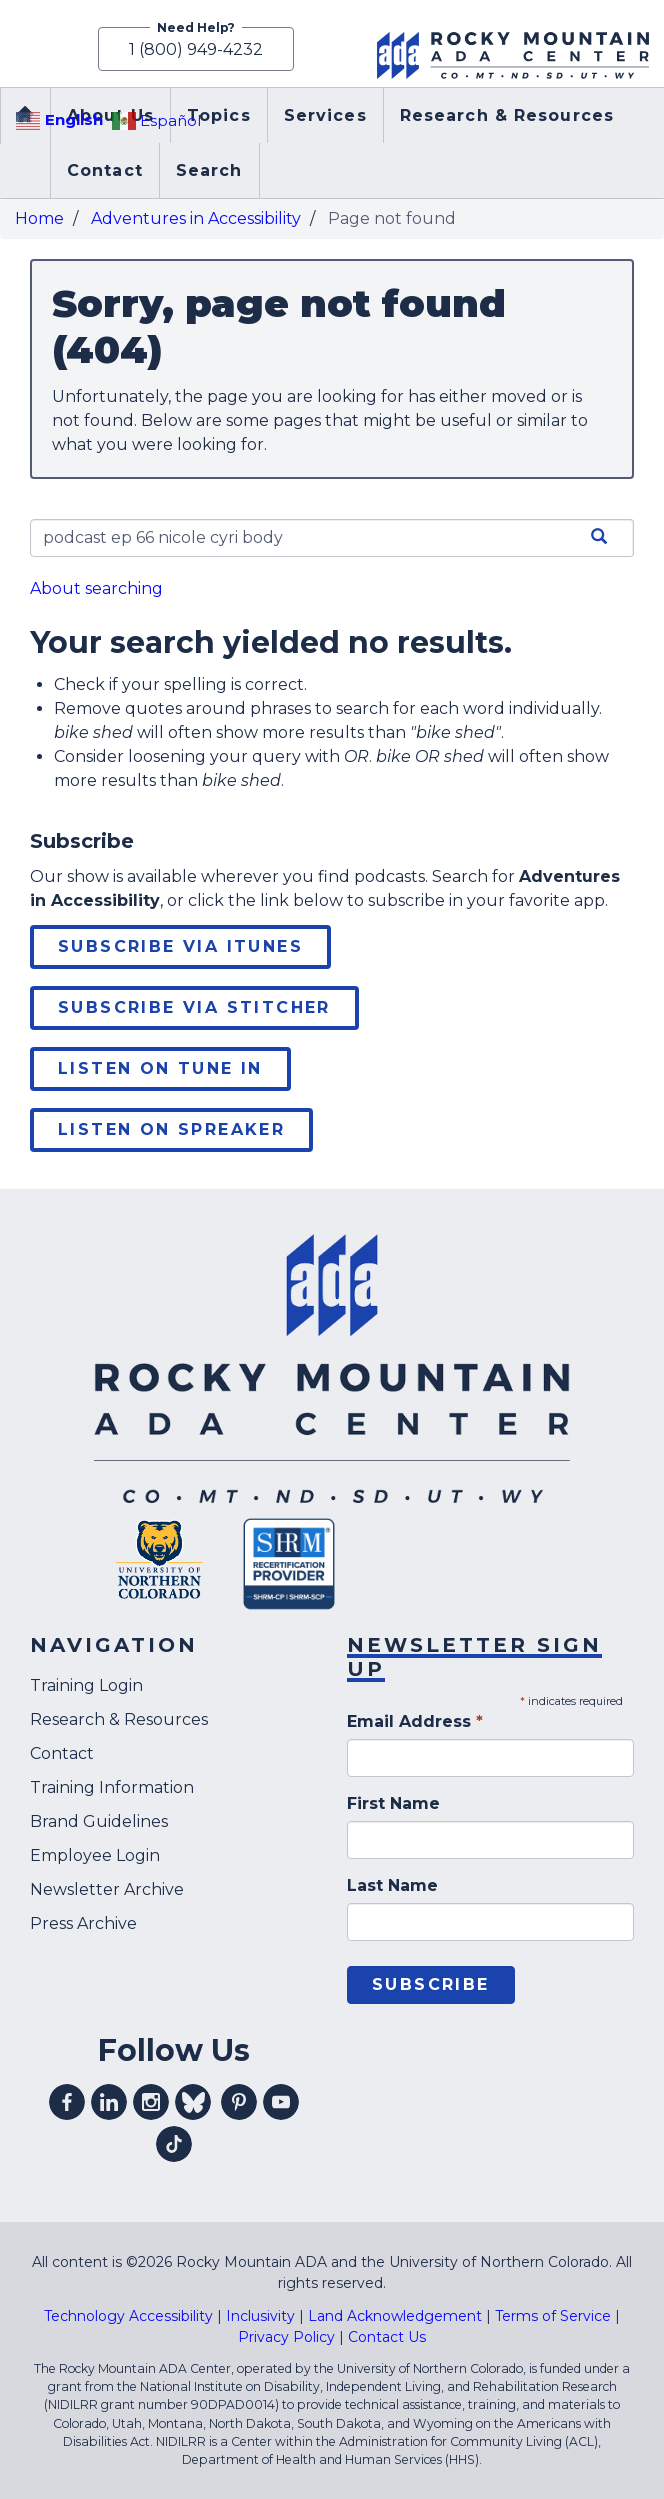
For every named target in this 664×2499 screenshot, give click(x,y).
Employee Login (95, 1855)
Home (39, 218)
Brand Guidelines (99, 1821)
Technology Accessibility (128, 2316)
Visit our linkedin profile (109, 2102)
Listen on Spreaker (171, 1129)
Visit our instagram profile (151, 2102)
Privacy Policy (286, 2337)
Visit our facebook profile (67, 2102)
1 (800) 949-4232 (196, 49)
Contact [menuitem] (105, 170)
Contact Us (387, 2337)
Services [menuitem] (325, 115)
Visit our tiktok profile (174, 2144)
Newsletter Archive (107, 1889)
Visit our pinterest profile (239, 2102)
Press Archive (83, 1923)
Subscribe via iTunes (180, 946)
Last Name (392, 1885)
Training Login (86, 1685)
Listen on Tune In (160, 1068)
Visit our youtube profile (281, 2102)
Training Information (112, 1787)
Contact (62, 1753)
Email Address (415, 1721)
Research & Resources (119, 1719)
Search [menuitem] (209, 170)
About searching (96, 588)
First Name (393, 1803)
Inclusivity (260, 2316)
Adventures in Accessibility (196, 218)
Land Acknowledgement (395, 2316)
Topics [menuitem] (219, 115)
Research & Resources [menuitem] (507, 115)
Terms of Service (553, 2316)
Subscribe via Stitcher (194, 1007)
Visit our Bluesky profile (193, 2102)
